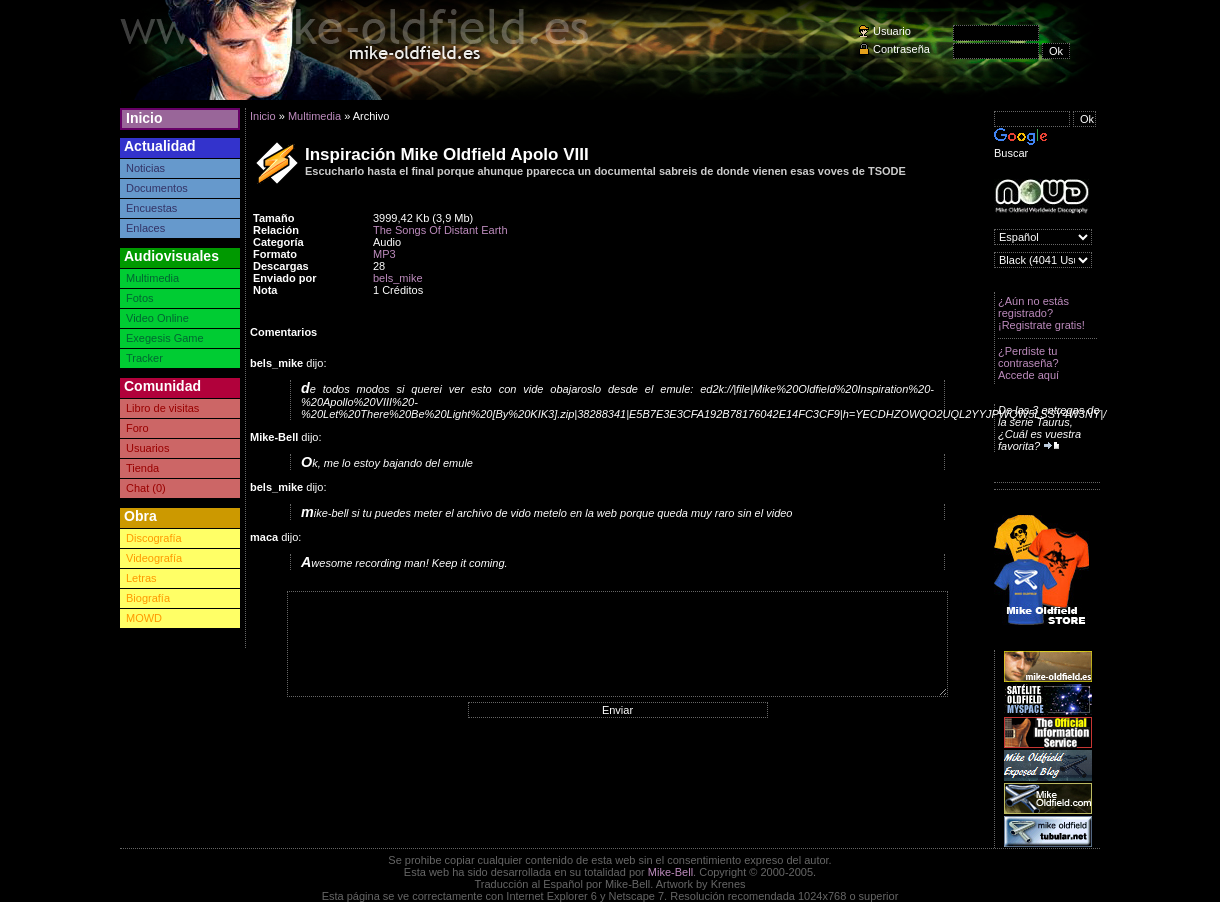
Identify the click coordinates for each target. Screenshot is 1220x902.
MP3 (384, 254)
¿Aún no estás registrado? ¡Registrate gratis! (1041, 313)
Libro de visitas (162, 408)
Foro (137, 428)
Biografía (148, 598)
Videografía (154, 558)
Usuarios (147, 448)
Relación (276, 230)
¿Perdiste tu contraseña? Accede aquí (1028, 363)
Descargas (281, 266)
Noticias (145, 168)
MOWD (144, 618)
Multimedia (152, 278)
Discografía (154, 538)
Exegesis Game (165, 338)
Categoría (278, 242)
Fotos (140, 298)
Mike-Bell (670, 872)
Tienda (142, 468)
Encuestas (151, 208)
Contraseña (901, 49)
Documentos (157, 188)
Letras (141, 578)
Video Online (157, 318)
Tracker (144, 358)
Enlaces (145, 228)
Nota (265, 290)
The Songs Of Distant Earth (440, 230)
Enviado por (285, 278)
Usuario (892, 31)
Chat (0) (146, 488)
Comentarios (283, 332)
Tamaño (273, 218)
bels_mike (398, 278)
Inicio (144, 118)
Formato (275, 254)
